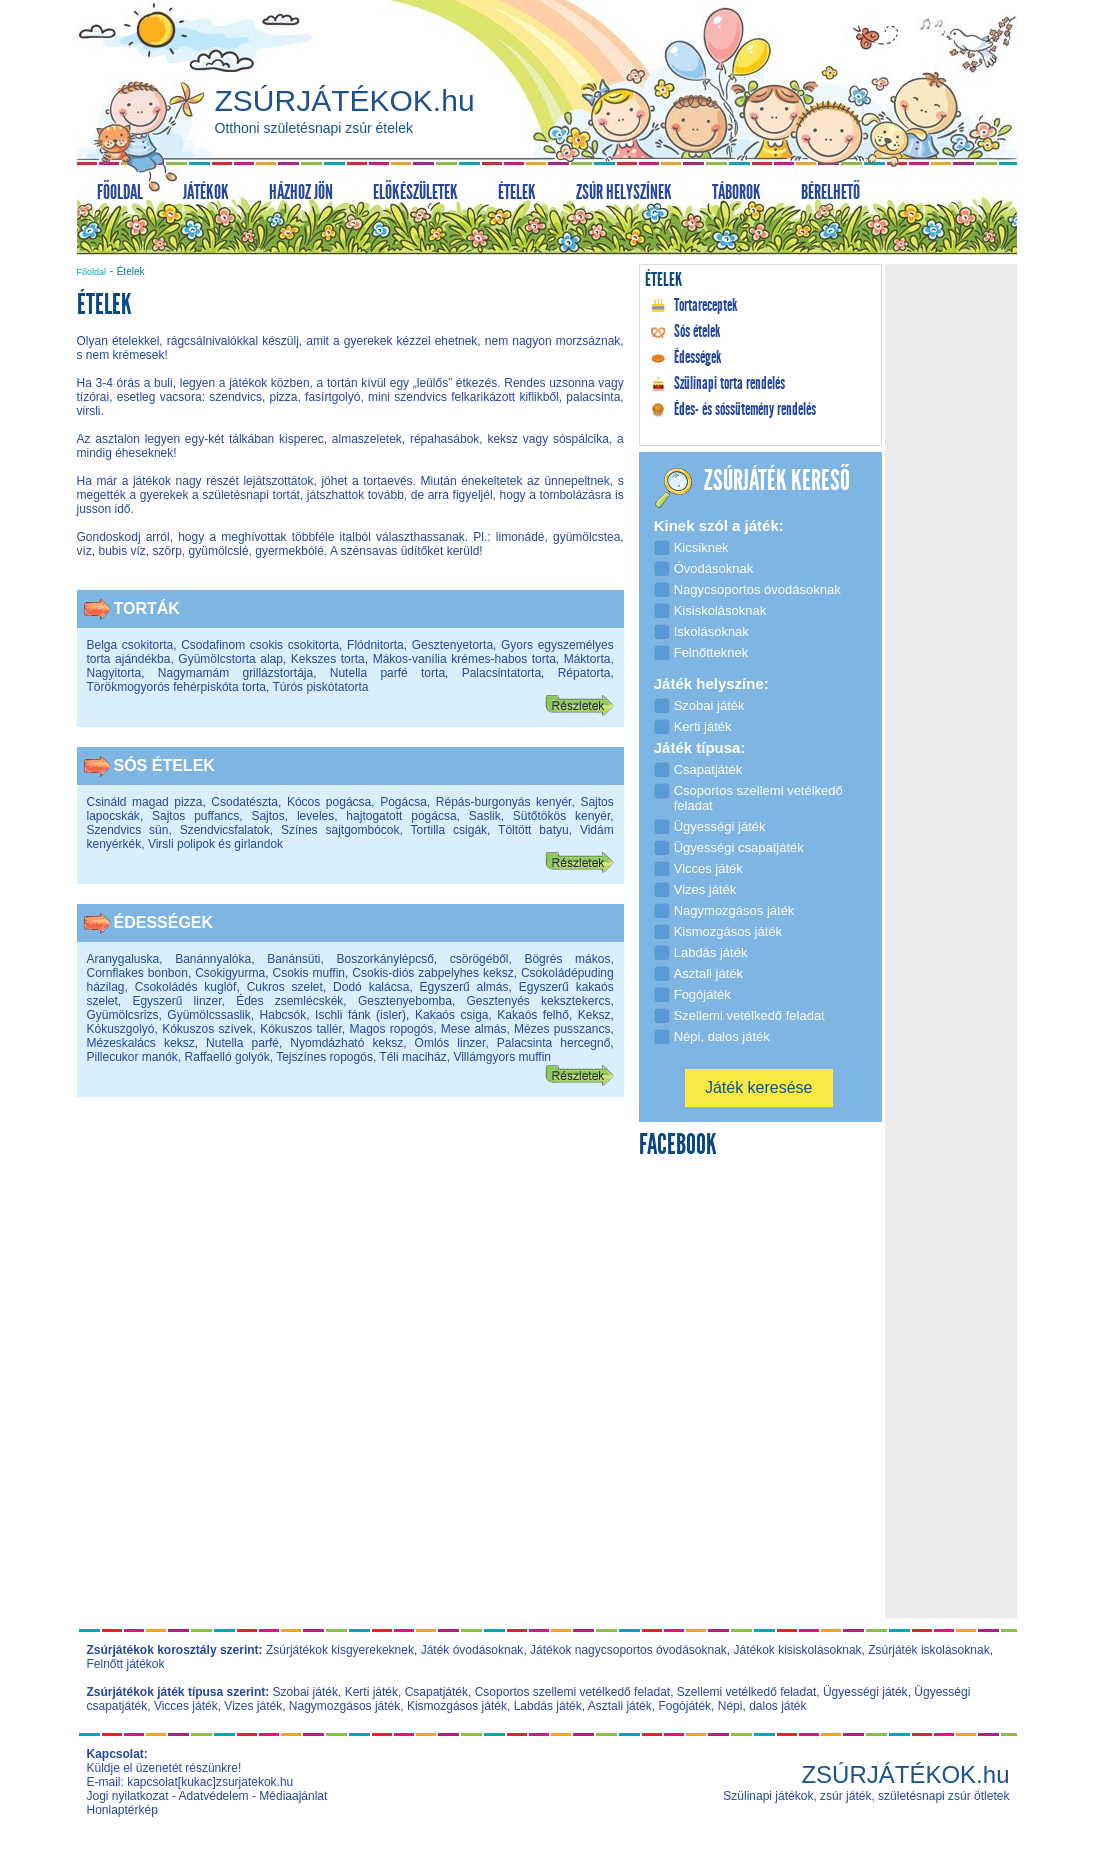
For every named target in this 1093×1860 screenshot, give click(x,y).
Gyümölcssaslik (208, 1015)
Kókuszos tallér (301, 1029)
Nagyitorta (114, 673)
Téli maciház (412, 1057)
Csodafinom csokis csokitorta (260, 645)
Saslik (485, 816)
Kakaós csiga (452, 1015)
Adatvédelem (214, 1796)
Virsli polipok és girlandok (215, 844)
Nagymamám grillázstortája (235, 673)
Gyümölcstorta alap (230, 659)
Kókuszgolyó (121, 1029)
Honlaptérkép (122, 1810)
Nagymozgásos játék (344, 1706)
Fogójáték (684, 1706)
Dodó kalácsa (371, 987)
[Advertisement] (350, 1271)
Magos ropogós (391, 1029)
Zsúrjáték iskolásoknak (928, 1650)
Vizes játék (253, 1706)
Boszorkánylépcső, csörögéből (422, 959)
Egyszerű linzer (176, 1001)
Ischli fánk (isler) (360, 1015)
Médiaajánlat (293, 1796)
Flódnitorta (375, 645)
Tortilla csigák (449, 830)
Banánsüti (293, 959)
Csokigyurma (230, 973)
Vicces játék (186, 1706)
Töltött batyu (533, 830)
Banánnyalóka (213, 959)
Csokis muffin (309, 973)
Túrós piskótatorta (320, 687)
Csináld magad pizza (145, 802)
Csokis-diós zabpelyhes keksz (432, 973)
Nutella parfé (242, 1043)
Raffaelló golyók (227, 1057)
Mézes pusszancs (562, 1029)
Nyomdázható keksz (346, 1043)
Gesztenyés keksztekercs (538, 1001)
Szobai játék (305, 1692)
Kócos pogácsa (329, 802)
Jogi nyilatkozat (128, 1796)
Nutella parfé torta (387, 673)
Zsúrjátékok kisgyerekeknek (340, 1650)
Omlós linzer (450, 1043)
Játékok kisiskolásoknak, (799, 1650)
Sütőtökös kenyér (562, 816)
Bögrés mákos (567, 959)
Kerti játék (371, 1692)
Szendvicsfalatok (225, 830)
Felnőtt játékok (126, 1664)
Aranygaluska (123, 959)
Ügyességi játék (865, 1692)
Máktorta (587, 659)
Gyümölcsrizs (123, 1015)
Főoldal (92, 272)
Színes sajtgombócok (340, 830)
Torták (147, 608)
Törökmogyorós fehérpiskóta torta (176, 687)
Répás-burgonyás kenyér (504, 802)
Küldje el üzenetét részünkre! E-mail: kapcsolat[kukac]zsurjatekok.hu (190, 1775)
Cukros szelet (285, 987)
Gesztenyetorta (452, 645)
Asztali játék (620, 1706)
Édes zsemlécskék (289, 1001)
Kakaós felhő (533, 1015)
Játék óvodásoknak (472, 1650)
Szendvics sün (128, 830)
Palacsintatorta (501, 673)
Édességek (164, 922)
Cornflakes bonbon (137, 973)
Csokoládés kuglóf (186, 987)
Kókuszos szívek (207, 1029)
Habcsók (283, 1015)
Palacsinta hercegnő (554, 1043)
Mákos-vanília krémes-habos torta (464, 659)
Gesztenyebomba (405, 1001)
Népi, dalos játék (762, 1706)
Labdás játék (548, 1706)
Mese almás (474, 1029)
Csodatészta (244, 802)
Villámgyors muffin (502, 1057)
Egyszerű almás (464, 987)
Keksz (594, 1015)
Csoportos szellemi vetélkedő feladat (572, 1692)
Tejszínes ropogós (324, 1057)
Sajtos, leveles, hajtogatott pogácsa (353, 816)
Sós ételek (164, 765)
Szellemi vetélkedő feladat (746, 1692)
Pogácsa (403, 802)
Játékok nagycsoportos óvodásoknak (628, 1650)
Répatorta (584, 673)
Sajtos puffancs (195, 816)
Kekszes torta (328, 659)
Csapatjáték (436, 1692)
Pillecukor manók (132, 1057)
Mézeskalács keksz (141, 1043)
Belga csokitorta (130, 645)
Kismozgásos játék (457, 1706)
